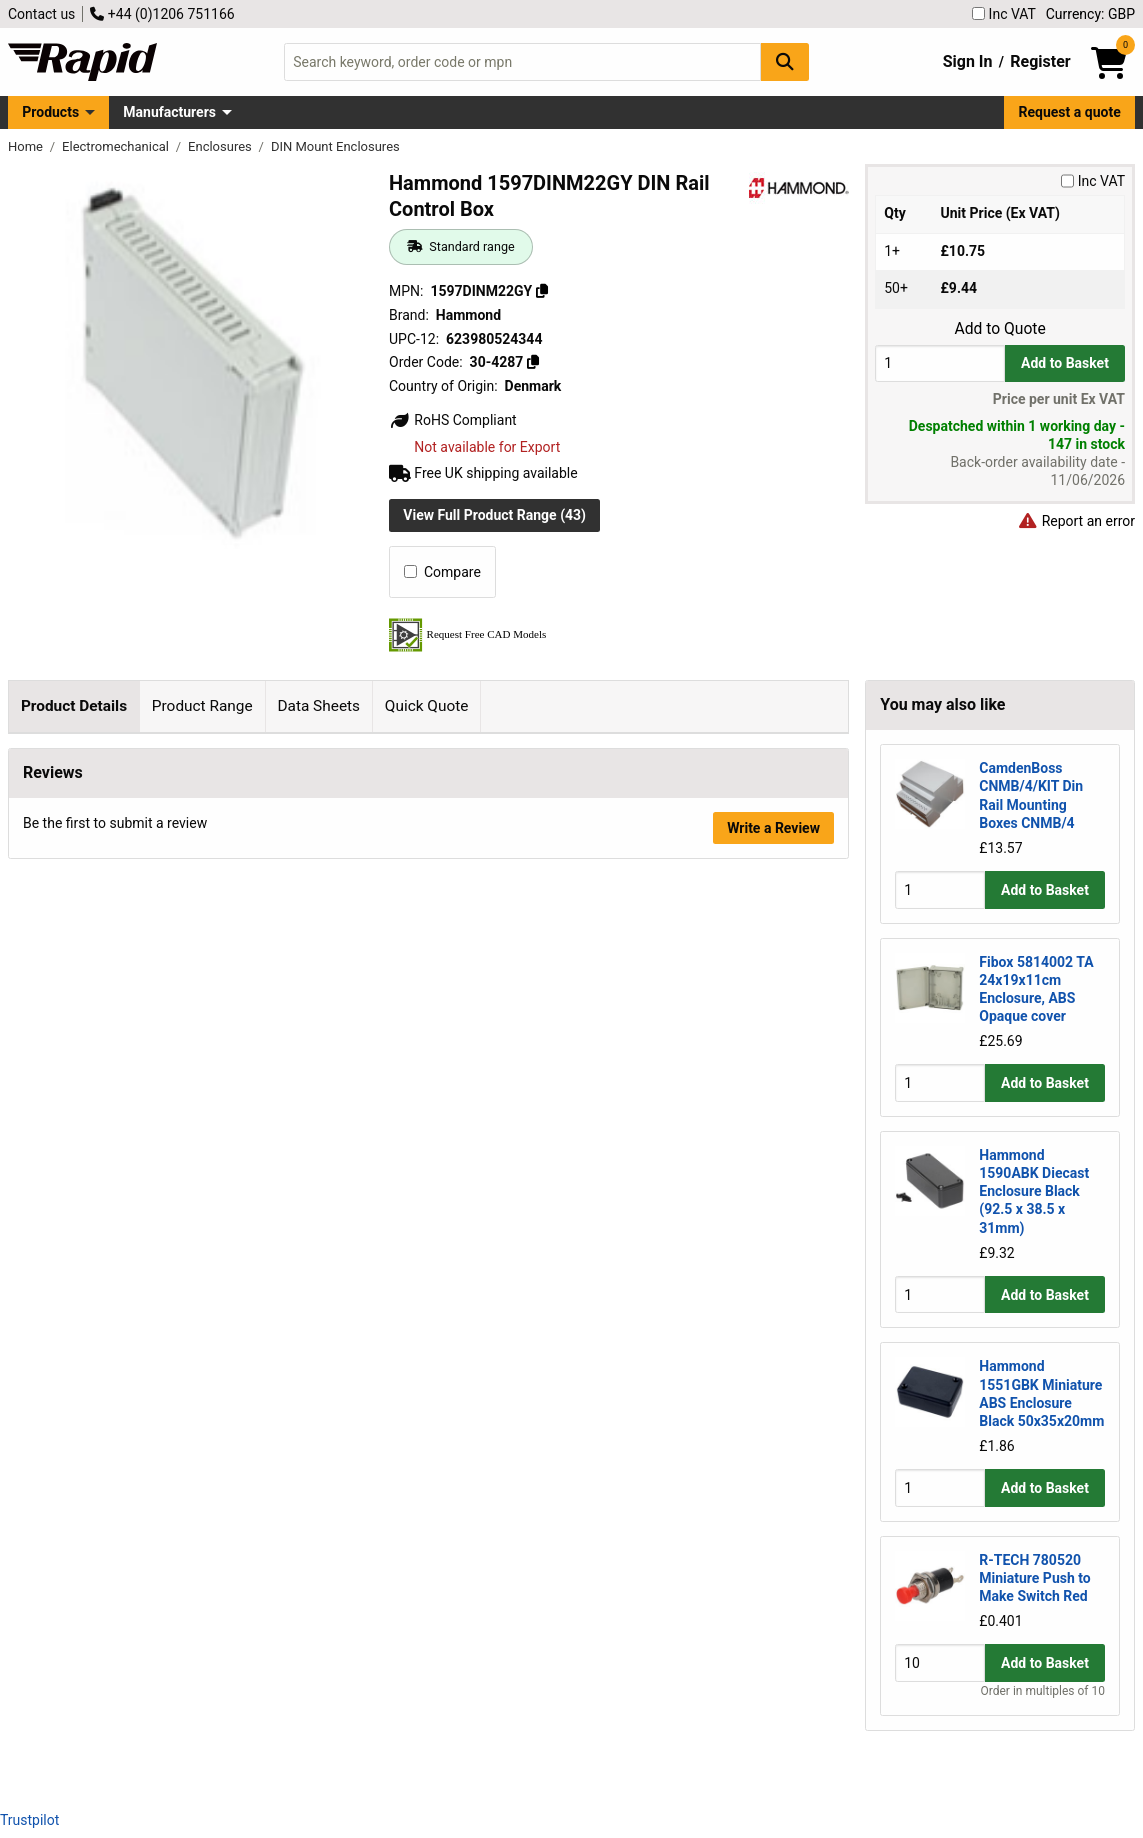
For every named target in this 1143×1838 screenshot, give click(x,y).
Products (50, 112)
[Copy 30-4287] (533, 362)
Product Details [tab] (74, 706)
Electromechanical (117, 146)
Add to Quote (999, 329)
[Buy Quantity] (940, 363)
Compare (442, 572)
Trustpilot (29, 1820)
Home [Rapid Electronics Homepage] (27, 146)
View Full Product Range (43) (494, 515)
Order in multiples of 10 (1043, 1691)
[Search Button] (785, 61)
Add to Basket (1065, 363)
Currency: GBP (1090, 14)
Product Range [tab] (202, 706)
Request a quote (1070, 112)
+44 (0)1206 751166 (162, 14)
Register (1040, 61)
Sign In (968, 61)
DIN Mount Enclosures (335, 146)
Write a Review (773, 1741)
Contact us (41, 14)
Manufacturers (169, 112)
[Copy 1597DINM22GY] (542, 291)
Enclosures (221, 146)
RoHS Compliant (453, 420)
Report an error (1076, 521)
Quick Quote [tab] (427, 706)
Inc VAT (1004, 14)
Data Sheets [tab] (318, 706)
